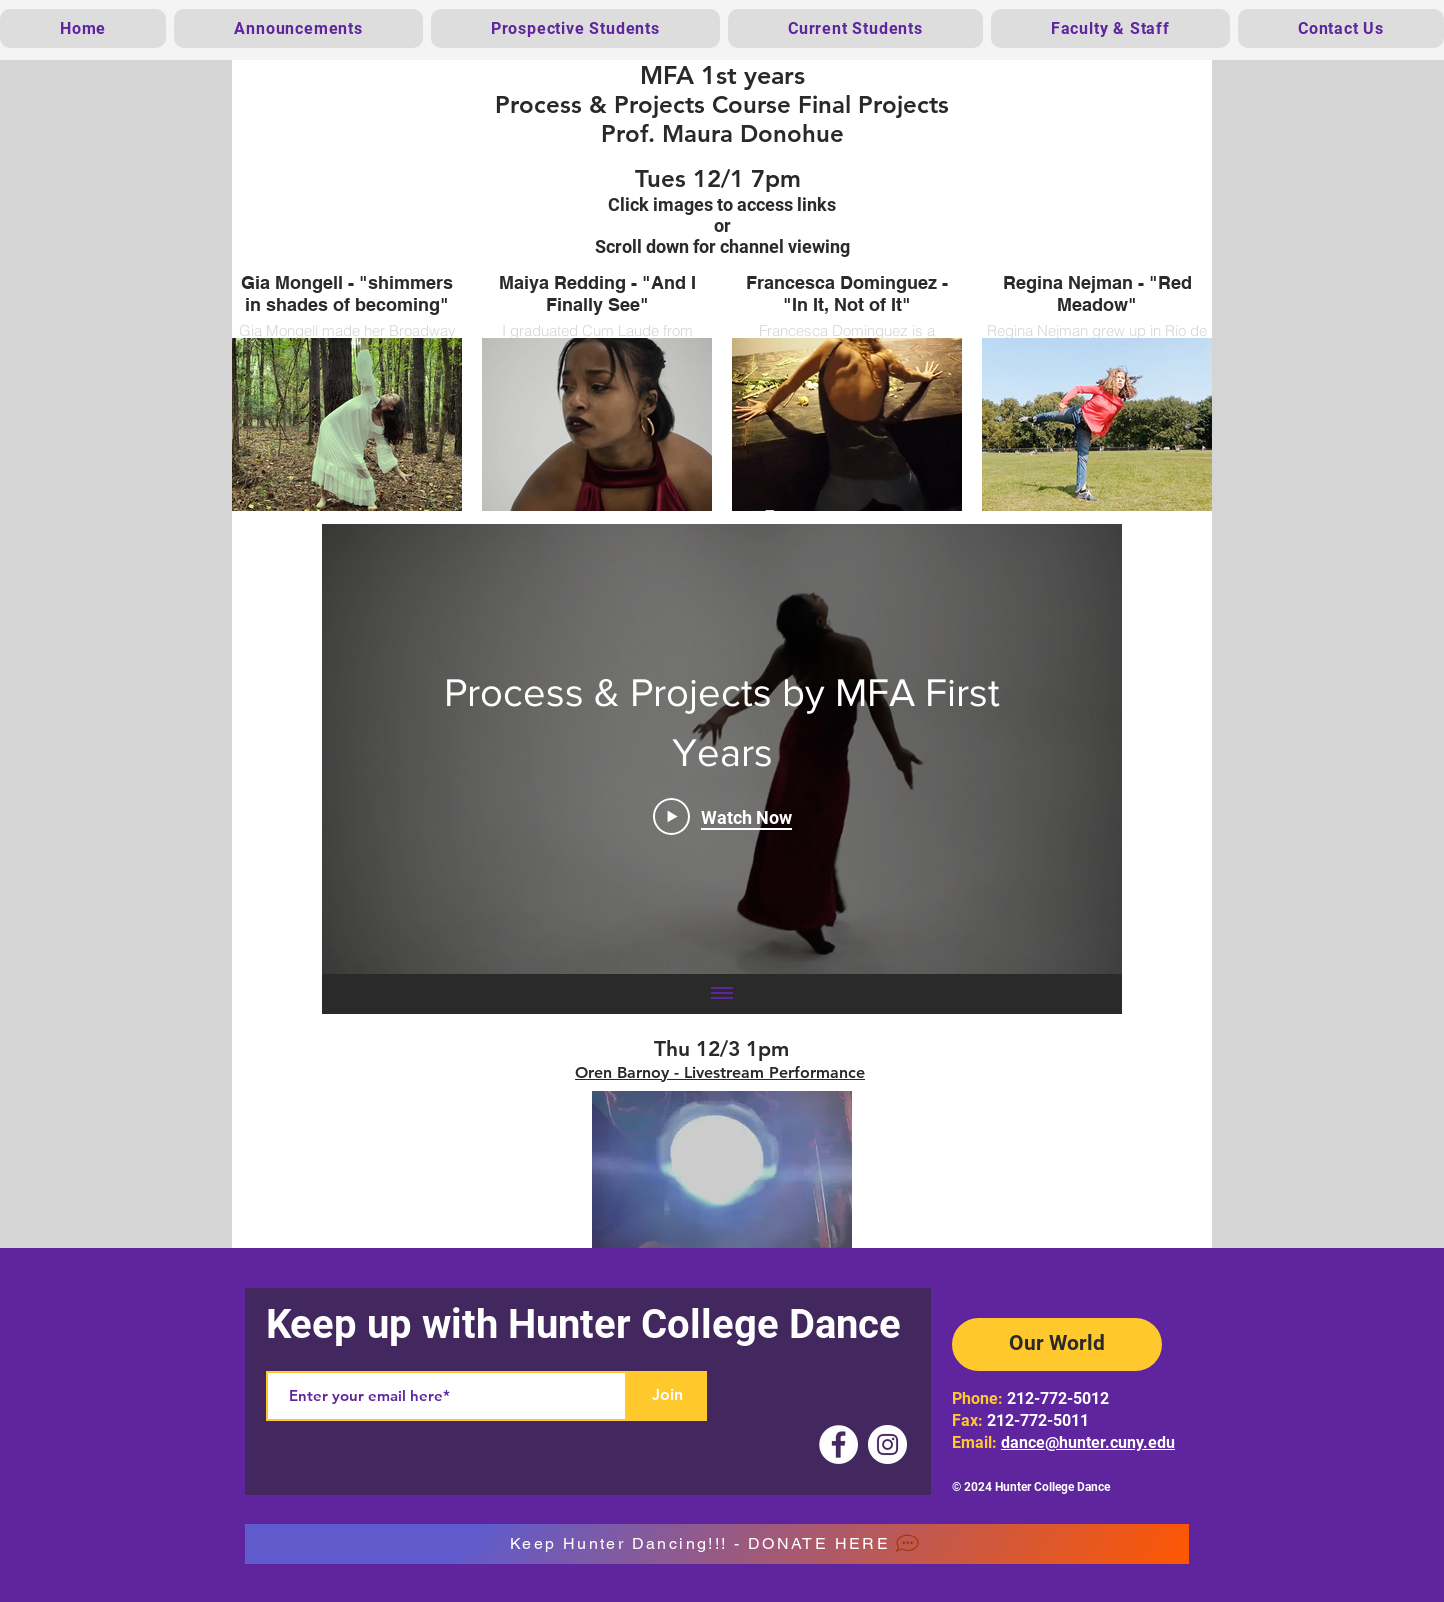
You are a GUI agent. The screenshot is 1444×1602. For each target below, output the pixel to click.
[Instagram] (887, 1444)
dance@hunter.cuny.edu (1088, 1442)
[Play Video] (722, 816)
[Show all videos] (722, 994)
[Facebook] (838, 1444)
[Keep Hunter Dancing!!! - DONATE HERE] (717, 1544)
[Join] (667, 1396)
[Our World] (1057, 1344)
